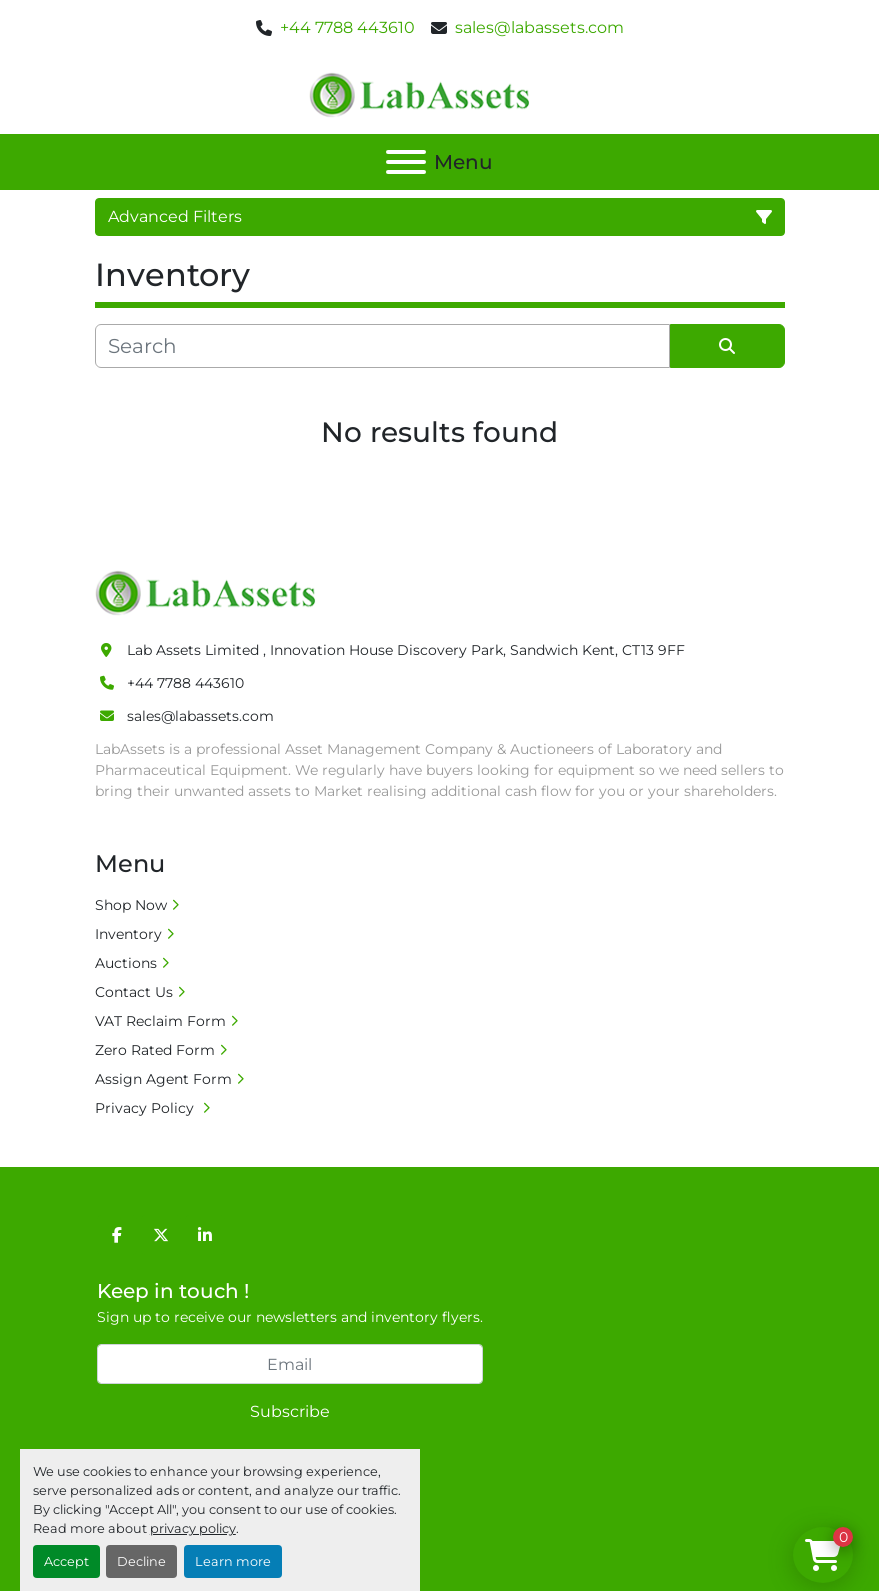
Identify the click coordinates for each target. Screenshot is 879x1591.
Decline (141, 1561)
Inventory (128, 934)
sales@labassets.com (539, 27)
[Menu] (406, 162)
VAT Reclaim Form (160, 1021)
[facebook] (117, 1235)
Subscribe (290, 1411)
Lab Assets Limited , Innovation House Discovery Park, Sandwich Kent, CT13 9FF (406, 650)
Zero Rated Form (155, 1050)
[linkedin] (205, 1235)
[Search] (382, 346)
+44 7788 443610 (347, 27)
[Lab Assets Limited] (210, 592)
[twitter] (161, 1235)
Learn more (233, 1561)
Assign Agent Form (163, 1079)
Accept (66, 1561)
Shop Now (131, 905)
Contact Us (134, 992)
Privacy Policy (146, 1108)
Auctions (126, 963)
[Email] (290, 1364)
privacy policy (193, 1528)
